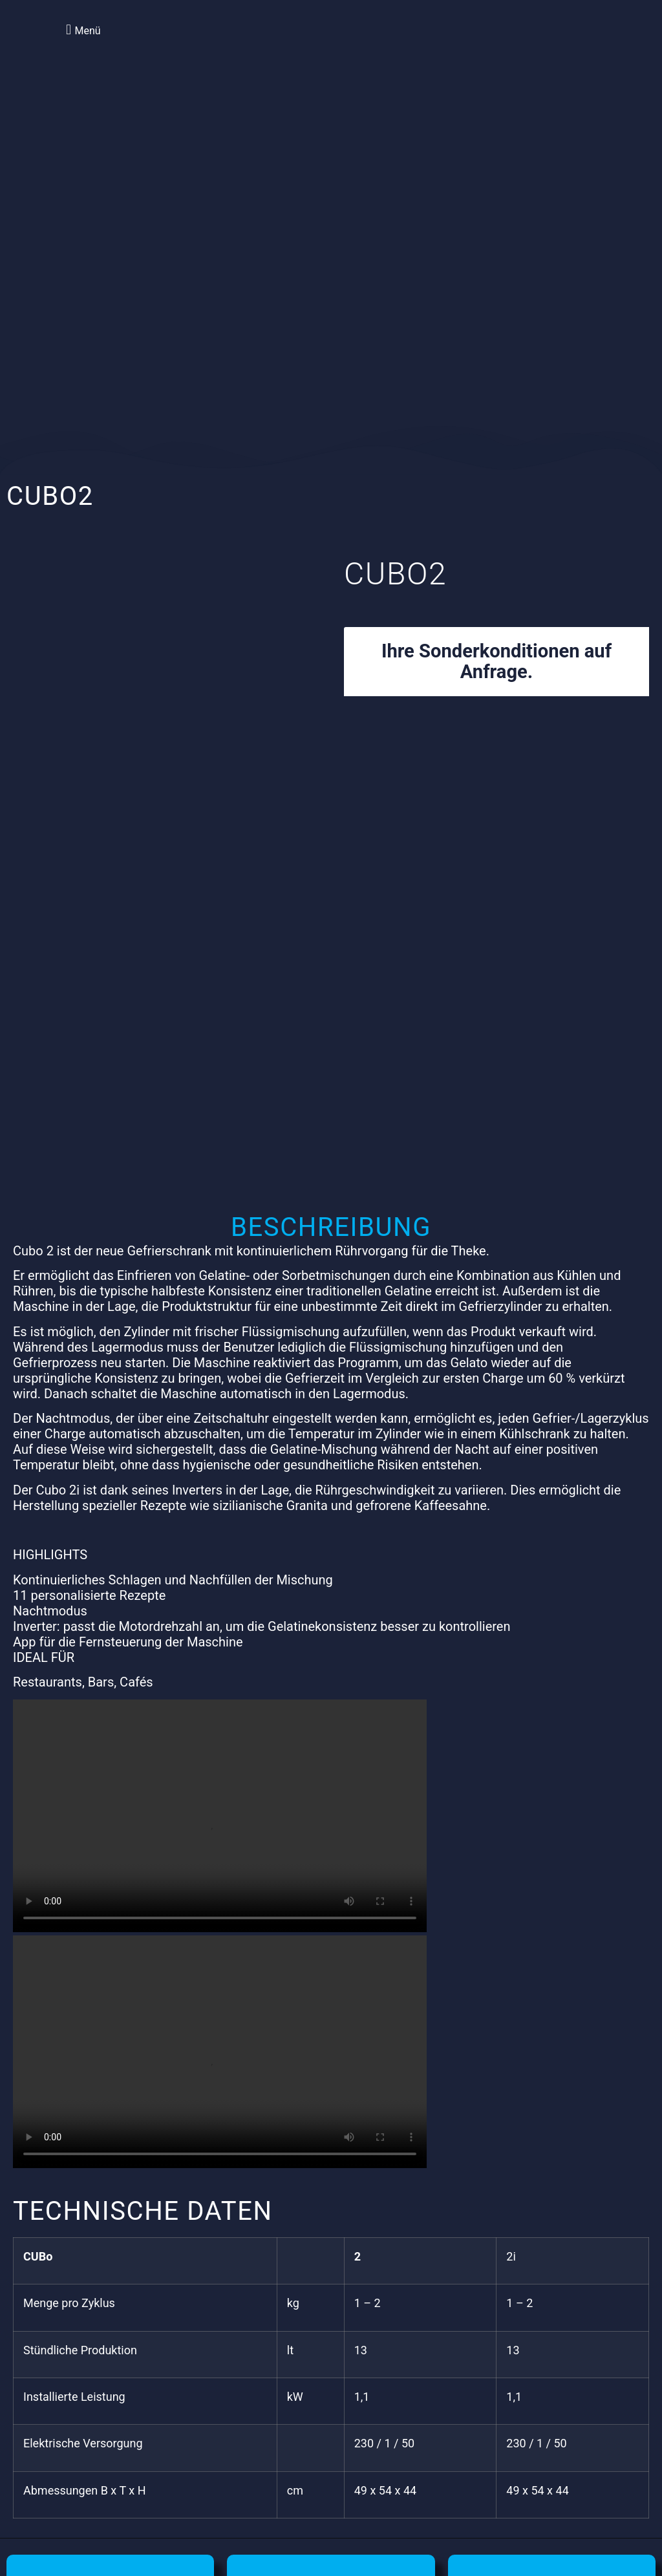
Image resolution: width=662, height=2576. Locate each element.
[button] (81, 29)
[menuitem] (547, 45)
